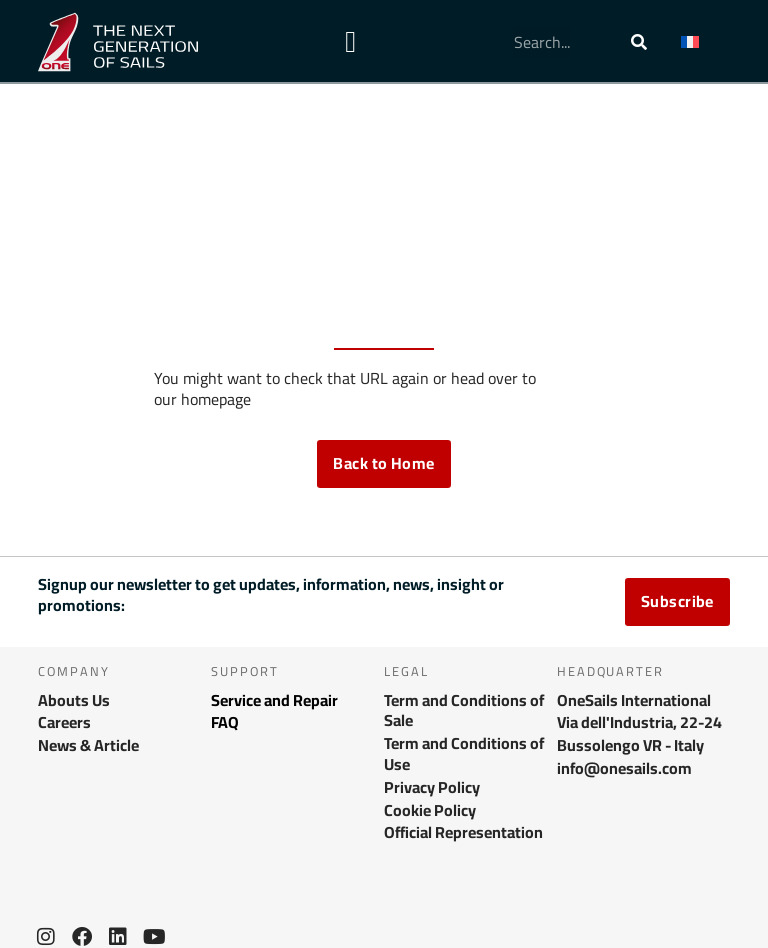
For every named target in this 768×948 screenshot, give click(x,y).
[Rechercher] (639, 42)
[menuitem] (700, 42)
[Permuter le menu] (350, 42)
